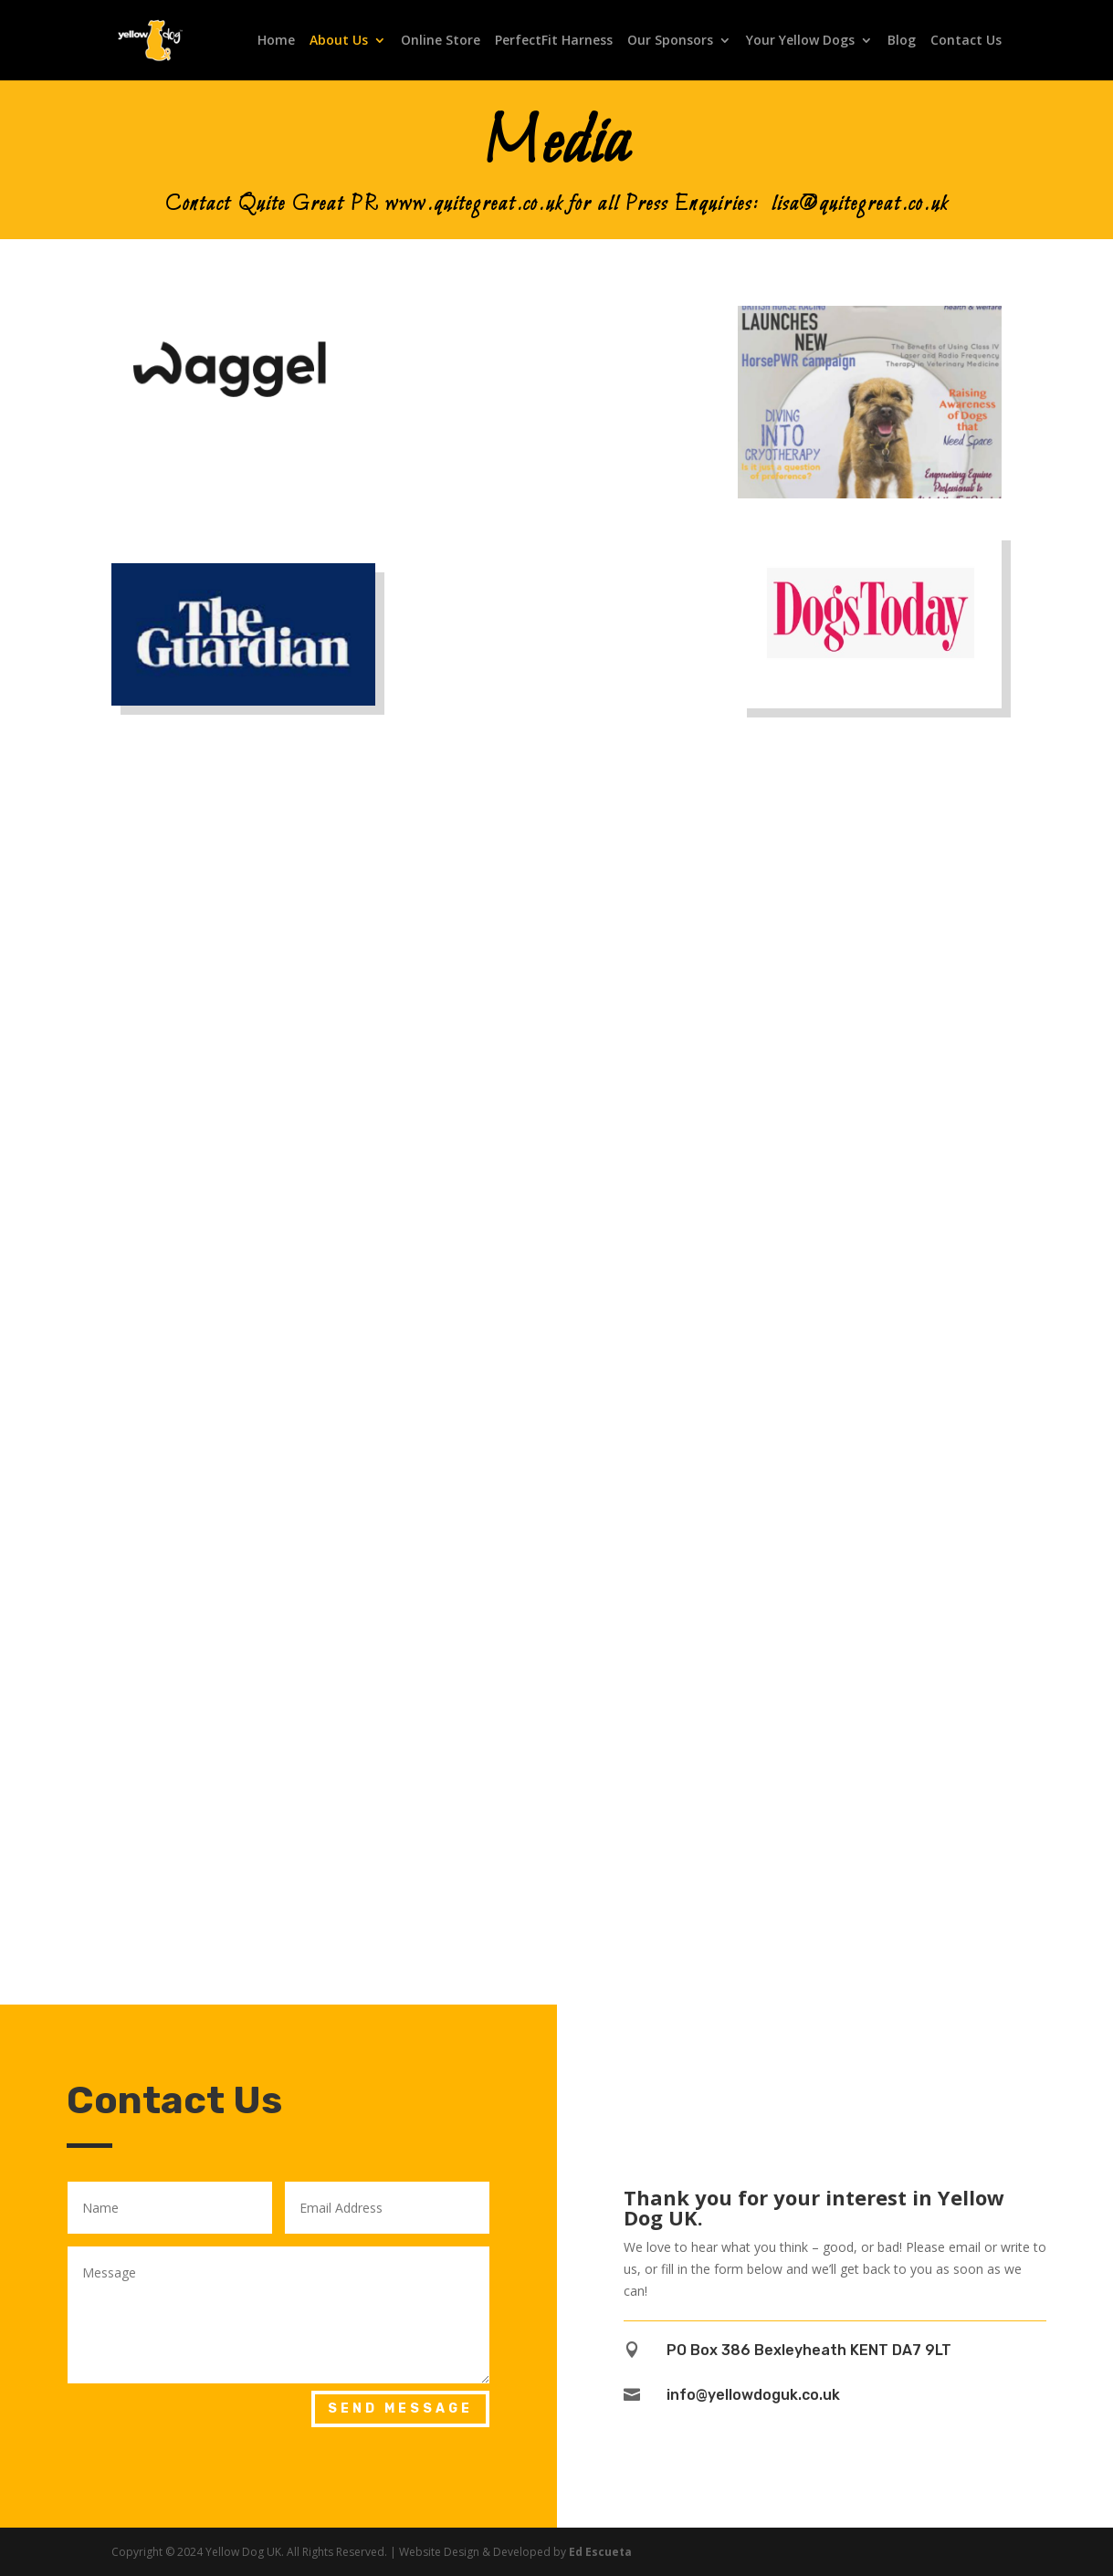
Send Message (400, 2408)
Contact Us (966, 41)
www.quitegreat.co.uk (473, 205)
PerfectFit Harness (554, 41)
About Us (339, 41)
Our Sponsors (670, 41)
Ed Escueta (600, 2552)
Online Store (440, 41)
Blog (901, 41)
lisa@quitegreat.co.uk (860, 205)
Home (276, 41)
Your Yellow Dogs (800, 41)
